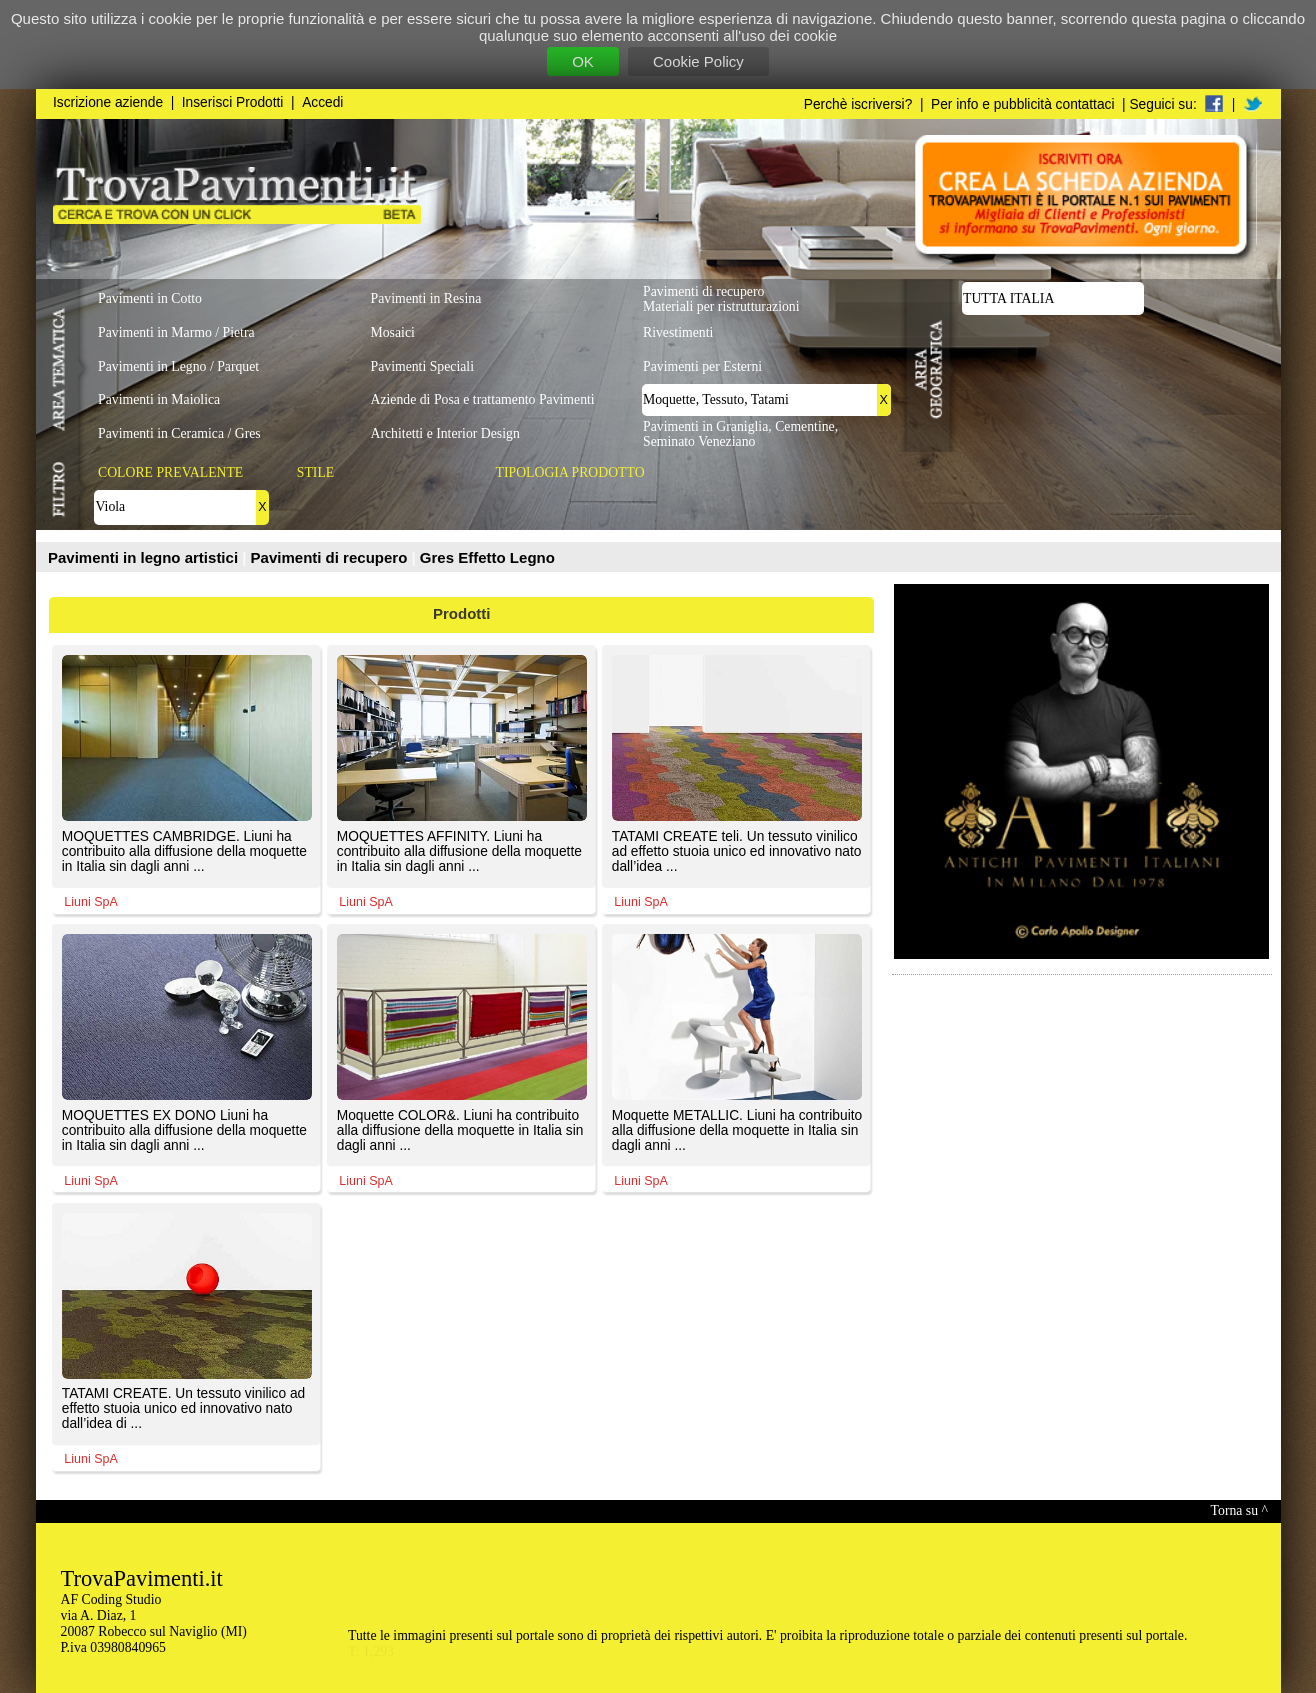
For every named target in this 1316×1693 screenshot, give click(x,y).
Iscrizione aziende (108, 102)
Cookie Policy (698, 61)
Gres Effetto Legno (487, 557)
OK (583, 61)
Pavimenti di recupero (331, 557)
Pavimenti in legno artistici (145, 557)
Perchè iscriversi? (858, 104)
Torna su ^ (1239, 1510)
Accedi (322, 102)
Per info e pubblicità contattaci (1022, 104)
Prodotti (462, 613)
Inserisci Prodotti (233, 102)
